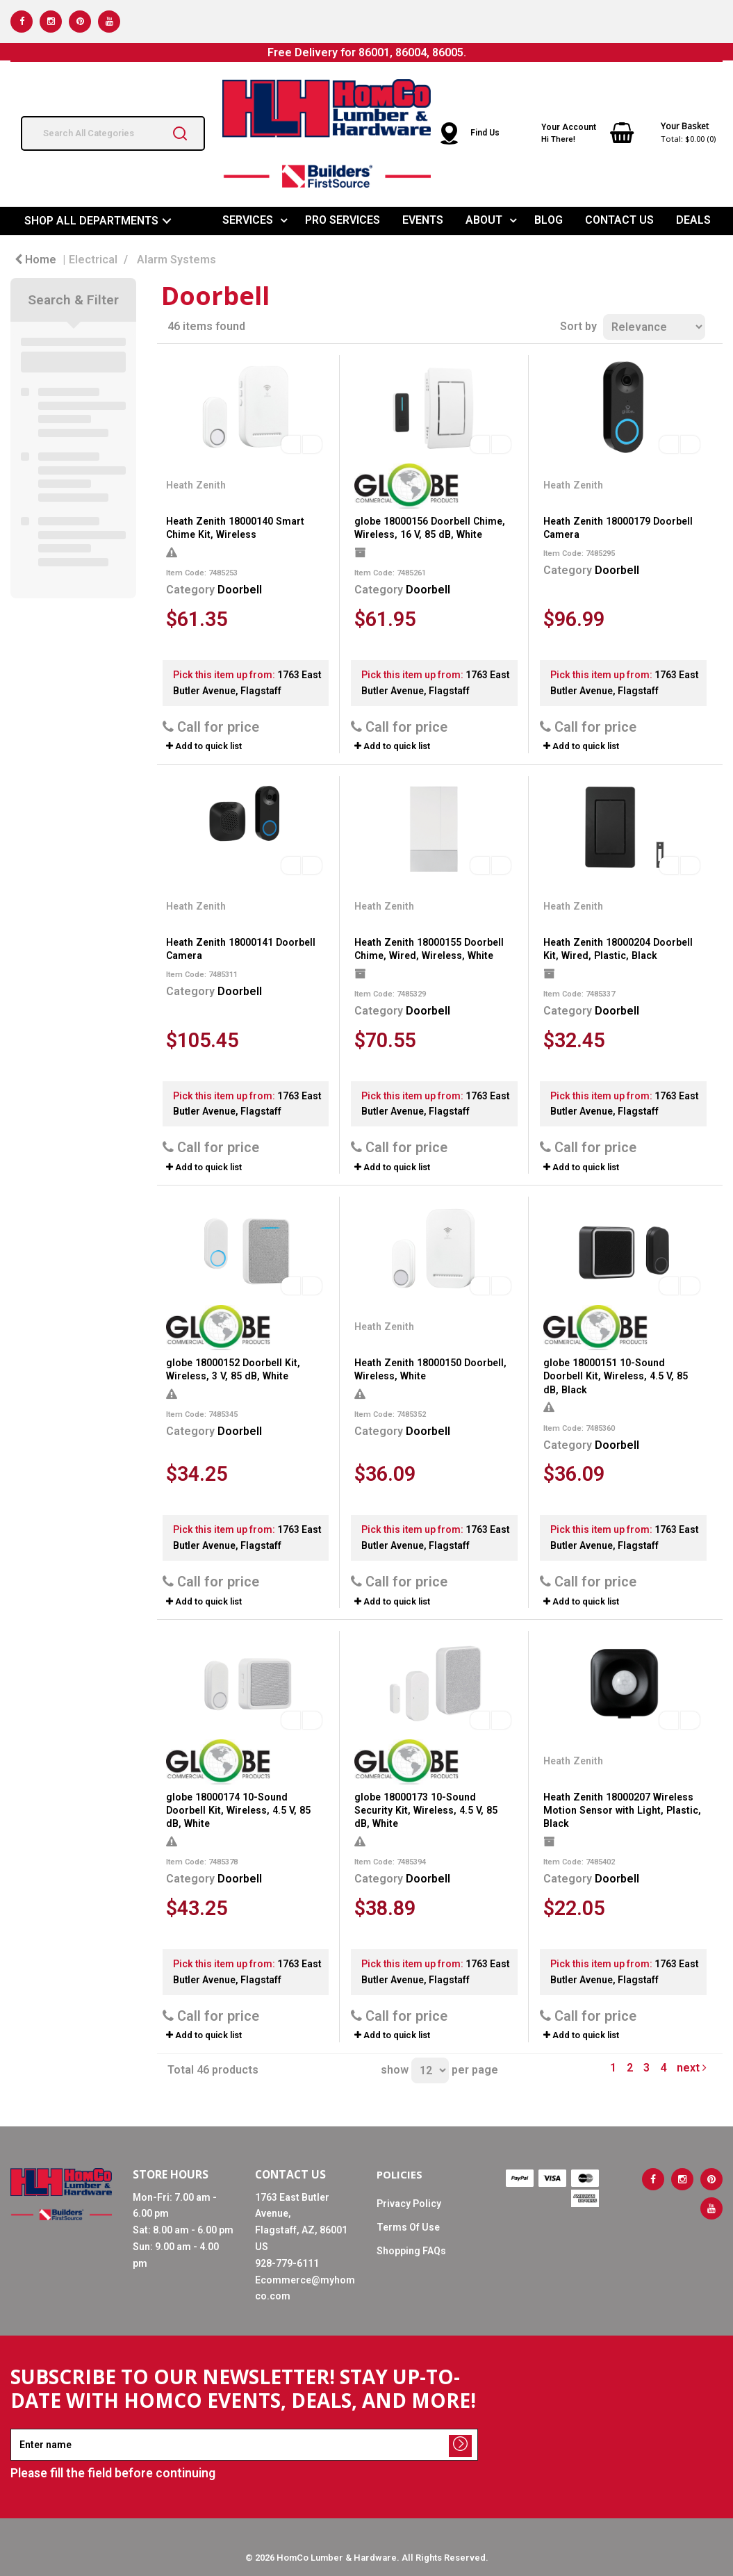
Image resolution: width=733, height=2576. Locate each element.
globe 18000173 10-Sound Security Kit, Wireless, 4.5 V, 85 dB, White (425, 1810)
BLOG (548, 220)
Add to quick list (204, 746)
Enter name (14, 2428)
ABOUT (484, 220)
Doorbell (239, 589)
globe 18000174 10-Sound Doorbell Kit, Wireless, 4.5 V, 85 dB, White (238, 1810)
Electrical (93, 259)
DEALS (693, 220)
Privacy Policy (409, 2203)
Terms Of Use (408, 2227)
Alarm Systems (176, 259)
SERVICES (247, 220)
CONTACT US (619, 220)
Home (35, 259)
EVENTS (422, 220)
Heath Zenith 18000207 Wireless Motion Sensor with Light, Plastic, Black (622, 1810)
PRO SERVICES (342, 220)
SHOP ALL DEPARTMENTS (91, 220)
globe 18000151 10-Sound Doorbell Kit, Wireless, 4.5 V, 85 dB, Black (615, 1376)
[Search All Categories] (113, 133)
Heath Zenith (196, 485)
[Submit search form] (180, 133)
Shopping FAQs (411, 2250)
